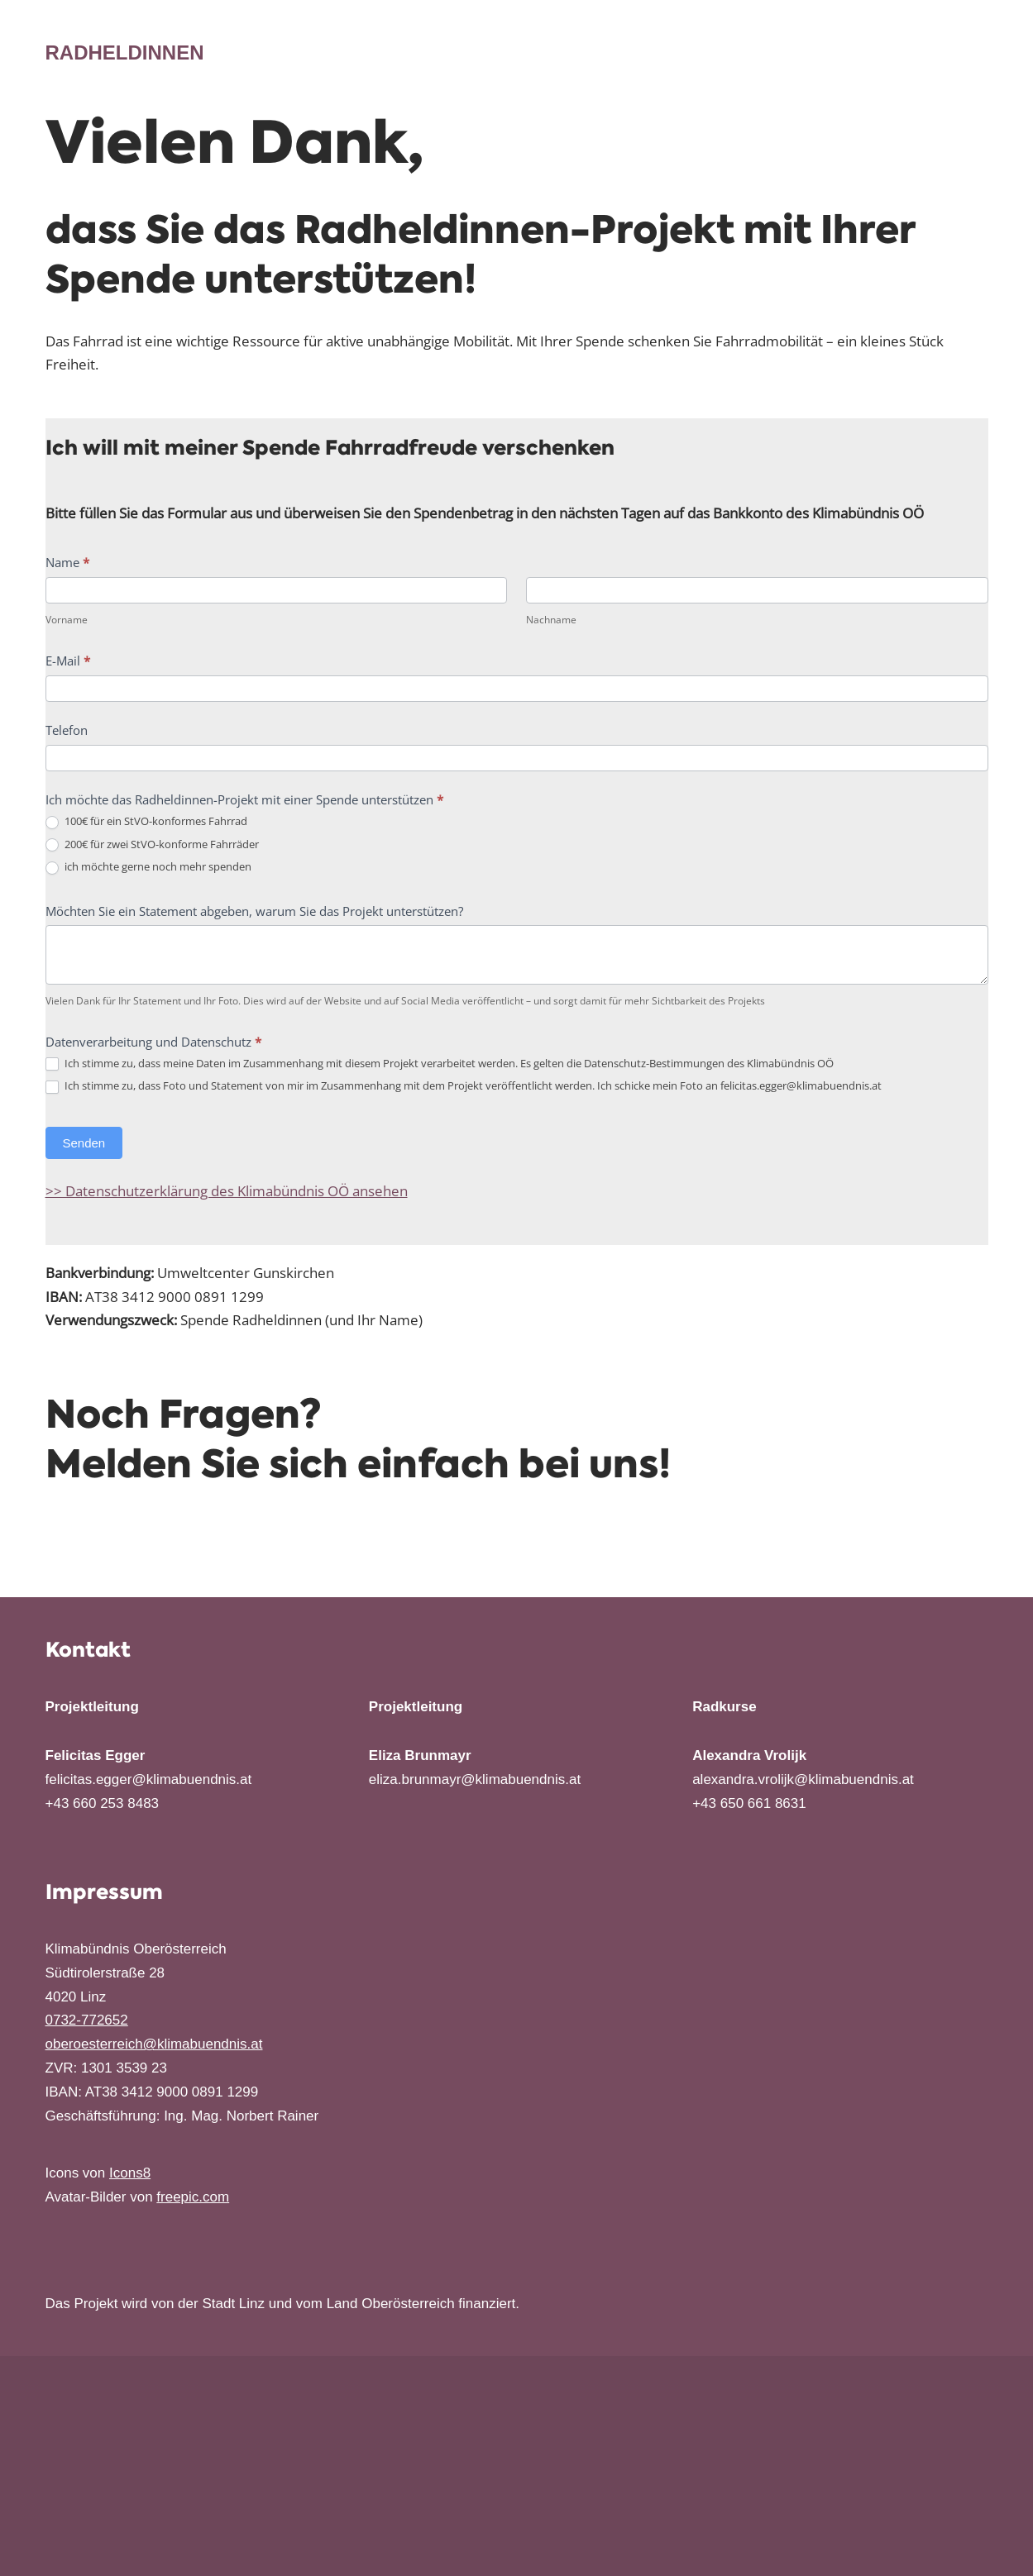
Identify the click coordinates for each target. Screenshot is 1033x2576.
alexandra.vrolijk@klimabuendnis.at (803, 1780)
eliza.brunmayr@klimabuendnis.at (475, 1780)
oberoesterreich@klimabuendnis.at (154, 2045)
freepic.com (192, 2198)
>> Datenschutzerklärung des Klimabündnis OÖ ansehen (226, 1191)
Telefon (66, 731)
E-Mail (67, 660)
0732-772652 (86, 2021)
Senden (84, 1144)
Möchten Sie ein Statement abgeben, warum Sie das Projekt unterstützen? (254, 911)
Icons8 (130, 2174)
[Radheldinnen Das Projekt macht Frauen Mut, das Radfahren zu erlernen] (124, 53)
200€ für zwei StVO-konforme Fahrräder (152, 844)
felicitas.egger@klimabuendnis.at (148, 1780)
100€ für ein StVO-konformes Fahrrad (146, 821)
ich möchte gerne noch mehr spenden (148, 868)
